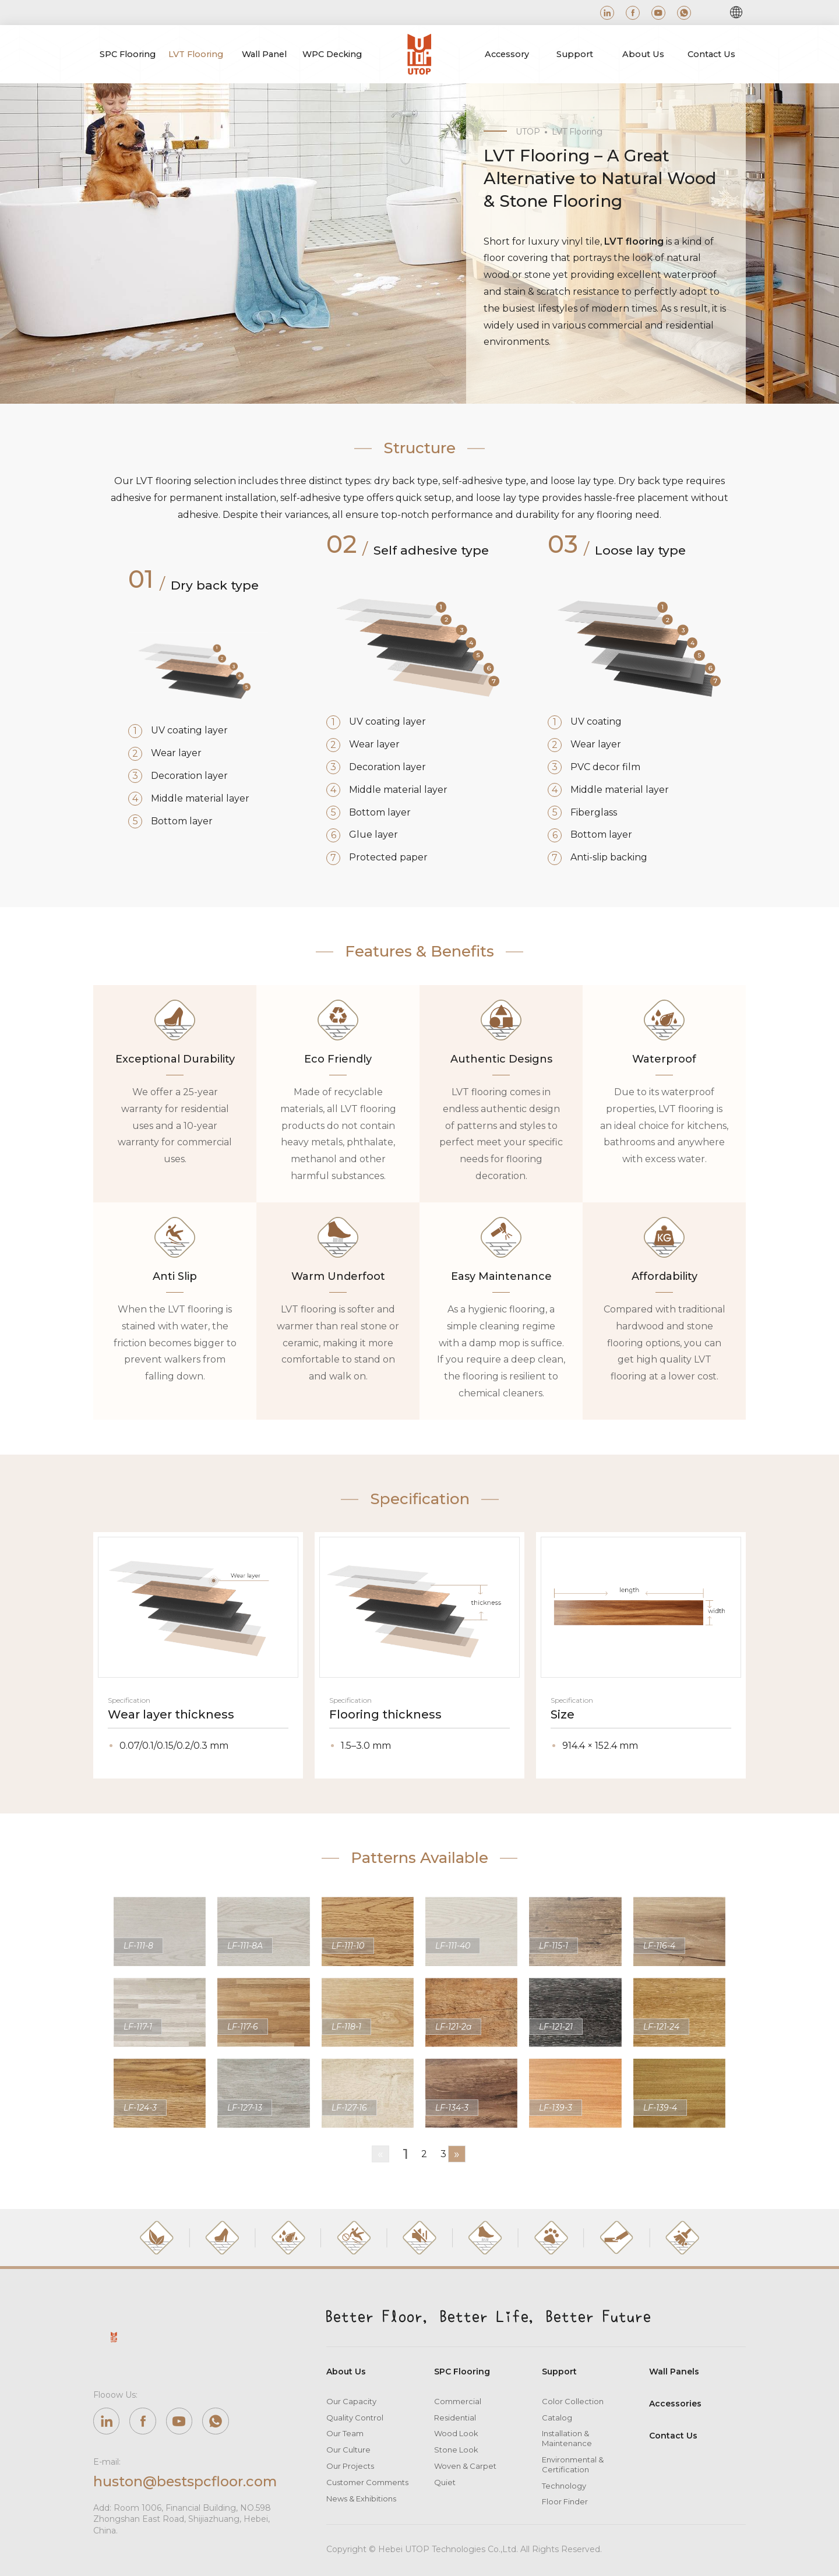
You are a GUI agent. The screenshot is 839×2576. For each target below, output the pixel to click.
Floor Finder (565, 2502)
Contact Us (673, 2435)
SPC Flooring (462, 2371)
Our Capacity (351, 2401)
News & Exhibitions (361, 2498)
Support (559, 2371)
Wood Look (456, 2434)
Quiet (445, 2482)
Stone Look (456, 2449)
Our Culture (348, 2449)
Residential (455, 2417)
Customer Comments (367, 2482)
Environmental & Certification (573, 2464)
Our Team (345, 2434)
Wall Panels (674, 2371)
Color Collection (573, 2401)
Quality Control (354, 2417)
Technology (564, 2485)
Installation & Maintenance (567, 2438)
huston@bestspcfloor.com (186, 2481)
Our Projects (350, 2466)
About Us (346, 2371)
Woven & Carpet (465, 2466)
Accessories (675, 2403)
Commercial (457, 2401)
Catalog (557, 2417)
